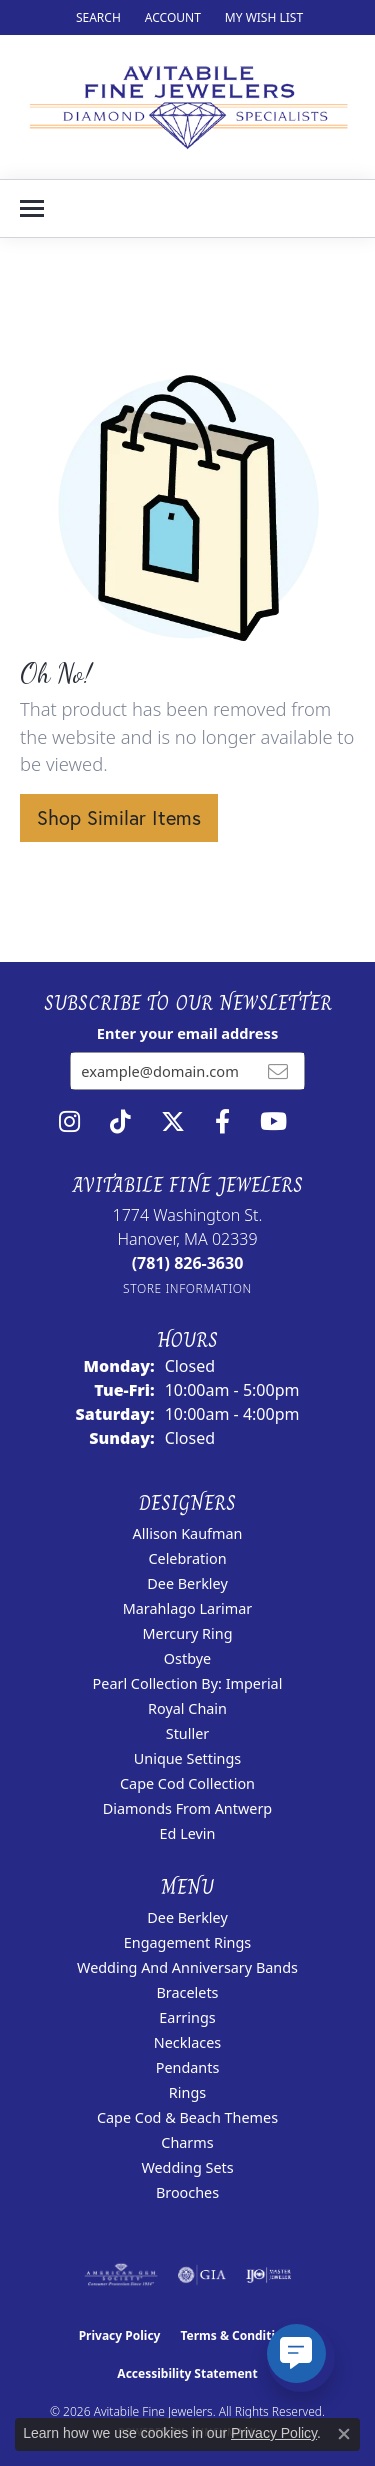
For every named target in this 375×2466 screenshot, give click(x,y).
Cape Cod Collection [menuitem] (187, 1783)
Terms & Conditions (238, 2335)
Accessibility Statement (187, 2373)
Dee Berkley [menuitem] (187, 1583)
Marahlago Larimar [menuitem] (188, 1608)
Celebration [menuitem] (187, 1558)
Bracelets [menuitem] (187, 1992)
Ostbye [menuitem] (187, 1658)
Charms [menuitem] (187, 2142)
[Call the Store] (188, 1263)
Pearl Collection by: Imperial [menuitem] (188, 1683)
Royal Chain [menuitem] (187, 1708)
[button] (96, 17)
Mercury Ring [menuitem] (187, 1633)
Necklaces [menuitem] (187, 2042)
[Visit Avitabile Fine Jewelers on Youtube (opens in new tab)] (273, 1122)
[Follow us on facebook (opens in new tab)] (222, 1122)
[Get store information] (187, 1288)
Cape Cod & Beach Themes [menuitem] (187, 2117)
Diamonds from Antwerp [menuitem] (187, 1808)
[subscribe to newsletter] (278, 1071)
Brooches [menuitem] (187, 2192)
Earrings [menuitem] (187, 2017)
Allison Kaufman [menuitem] (188, 1533)
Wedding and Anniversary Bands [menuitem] (187, 1967)
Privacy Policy (120, 2335)
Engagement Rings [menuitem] (188, 1942)
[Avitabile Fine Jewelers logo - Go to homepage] (187, 107)
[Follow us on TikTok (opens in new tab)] (120, 1122)
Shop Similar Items (119, 817)
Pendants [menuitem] (188, 2067)
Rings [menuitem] (187, 2092)
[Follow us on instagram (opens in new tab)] (69, 1122)
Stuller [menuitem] (187, 1733)
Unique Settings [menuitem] (187, 1758)
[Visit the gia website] (202, 2275)
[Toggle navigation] (32, 208)
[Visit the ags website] (121, 2275)
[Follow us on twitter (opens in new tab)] (173, 1122)
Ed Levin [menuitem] (188, 1833)
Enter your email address (187, 1033)
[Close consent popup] (344, 2434)
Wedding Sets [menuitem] (187, 2167)
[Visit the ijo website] (268, 2275)
